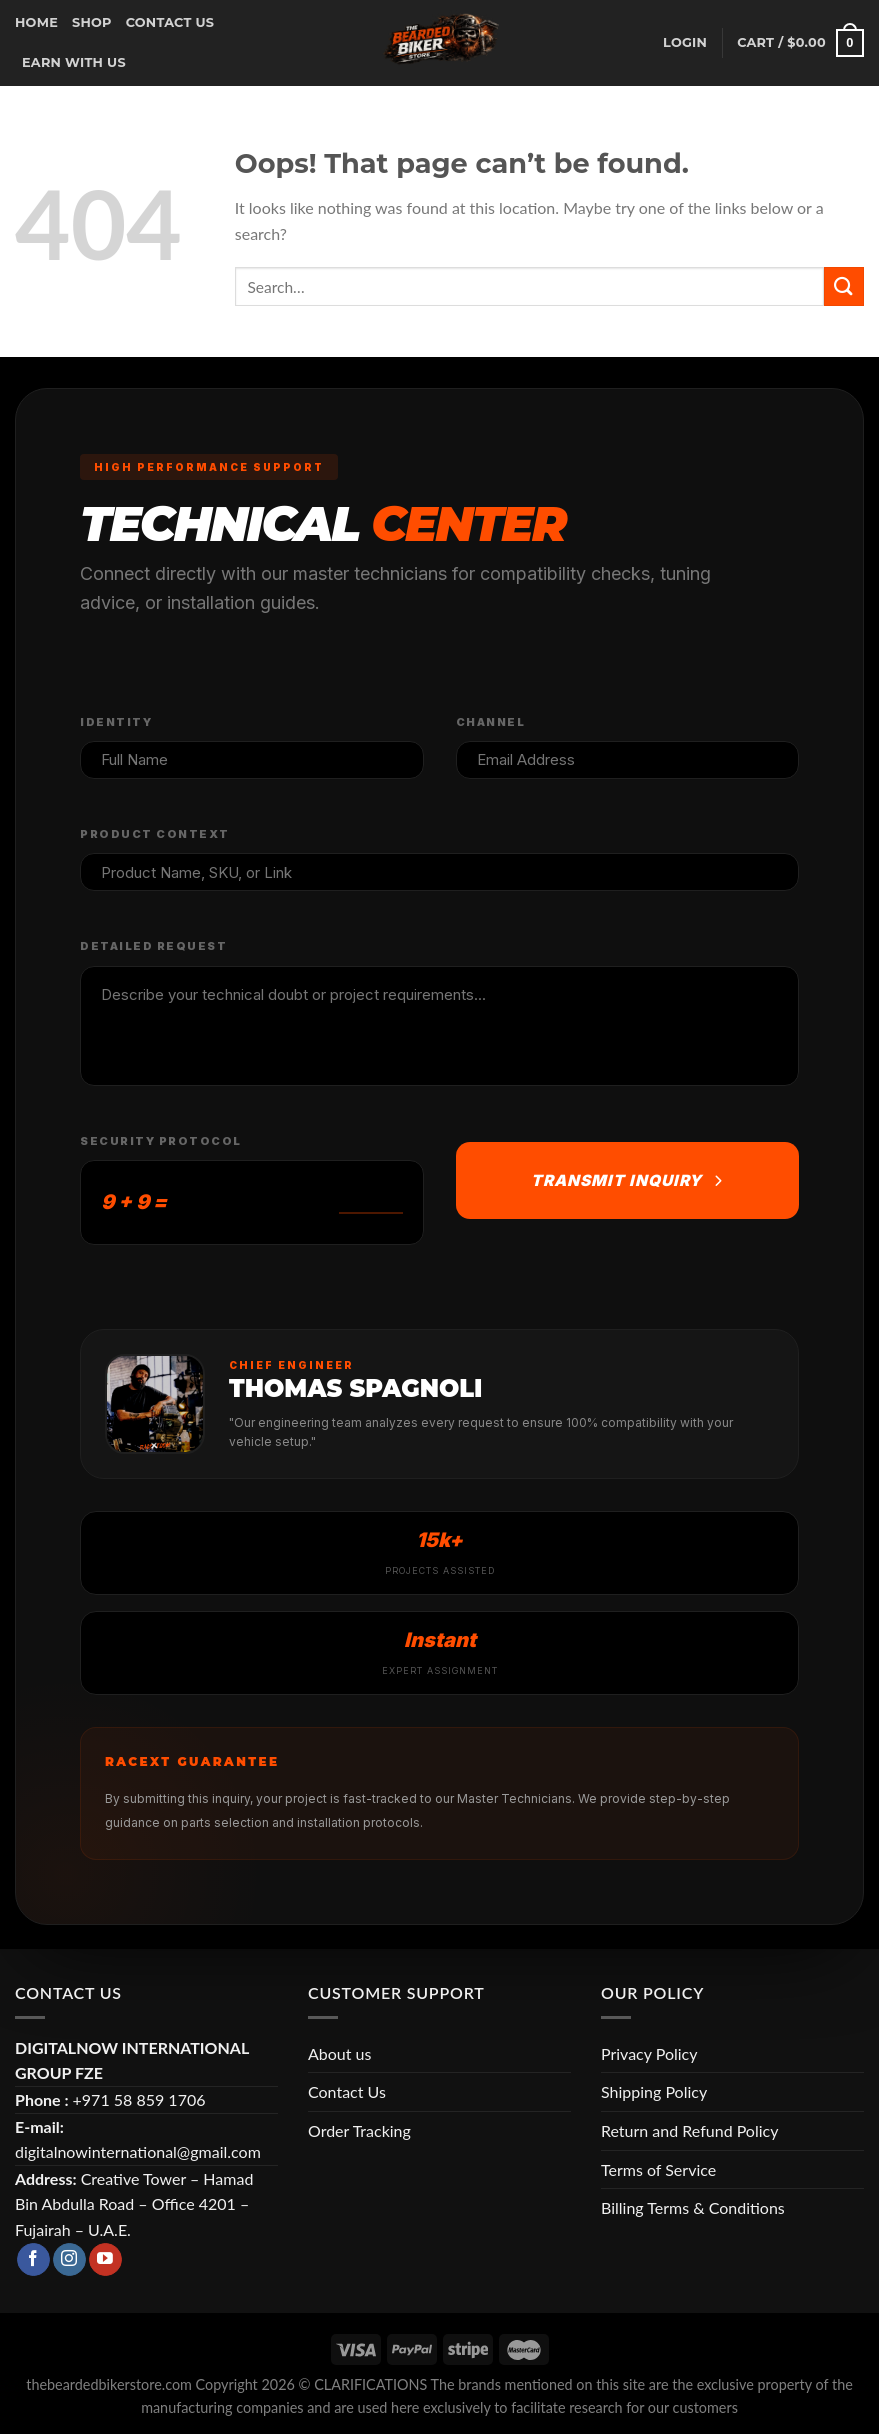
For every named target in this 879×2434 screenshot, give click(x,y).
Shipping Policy (654, 2091)
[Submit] (844, 286)
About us (339, 2053)
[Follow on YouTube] (105, 2260)
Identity (116, 722)
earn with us (74, 62)
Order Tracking (359, 2130)
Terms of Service (658, 2169)
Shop (92, 22)
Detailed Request (153, 946)
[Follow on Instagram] (69, 2260)
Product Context (155, 834)
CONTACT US (170, 22)
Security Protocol (161, 1141)
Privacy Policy (649, 2053)
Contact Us (347, 2091)
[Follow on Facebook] (33, 2260)
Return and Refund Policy (689, 2130)
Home (36, 22)
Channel (491, 722)
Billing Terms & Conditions (693, 2207)
